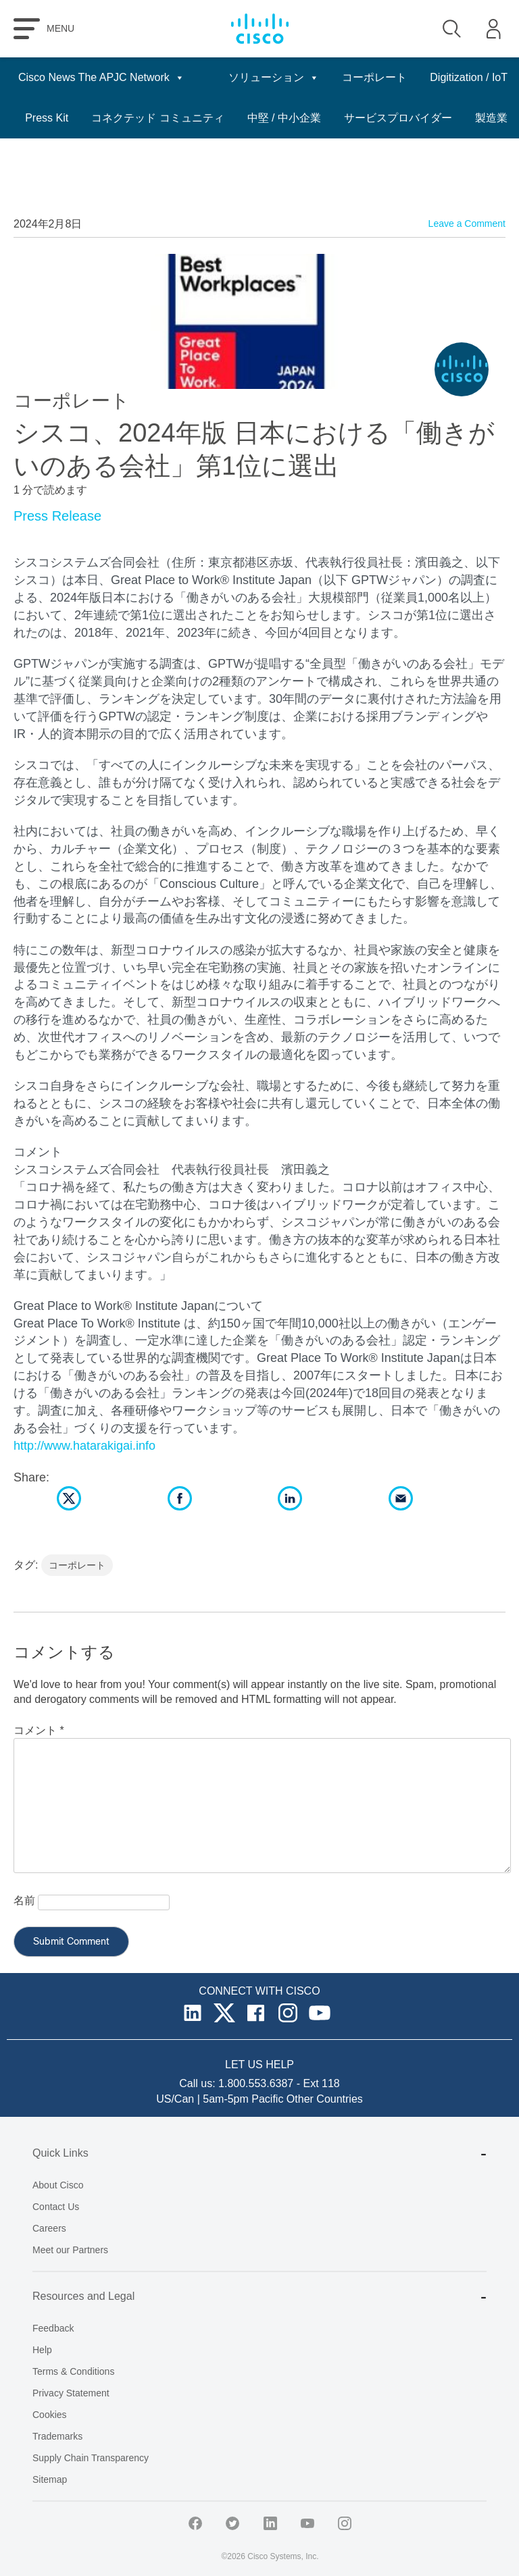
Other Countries (325, 2099)
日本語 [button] (484, 77)
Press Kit (233, 118)
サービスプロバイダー (398, 158)
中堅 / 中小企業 (471, 118)
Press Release (57, 515)
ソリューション (304, 77)
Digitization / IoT (150, 118)
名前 (24, 1900)
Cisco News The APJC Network (101, 77)
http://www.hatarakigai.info (84, 1445)
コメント (39, 1730)
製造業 (491, 158)
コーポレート (404, 77)
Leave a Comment (466, 223)
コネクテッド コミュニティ (344, 118)
